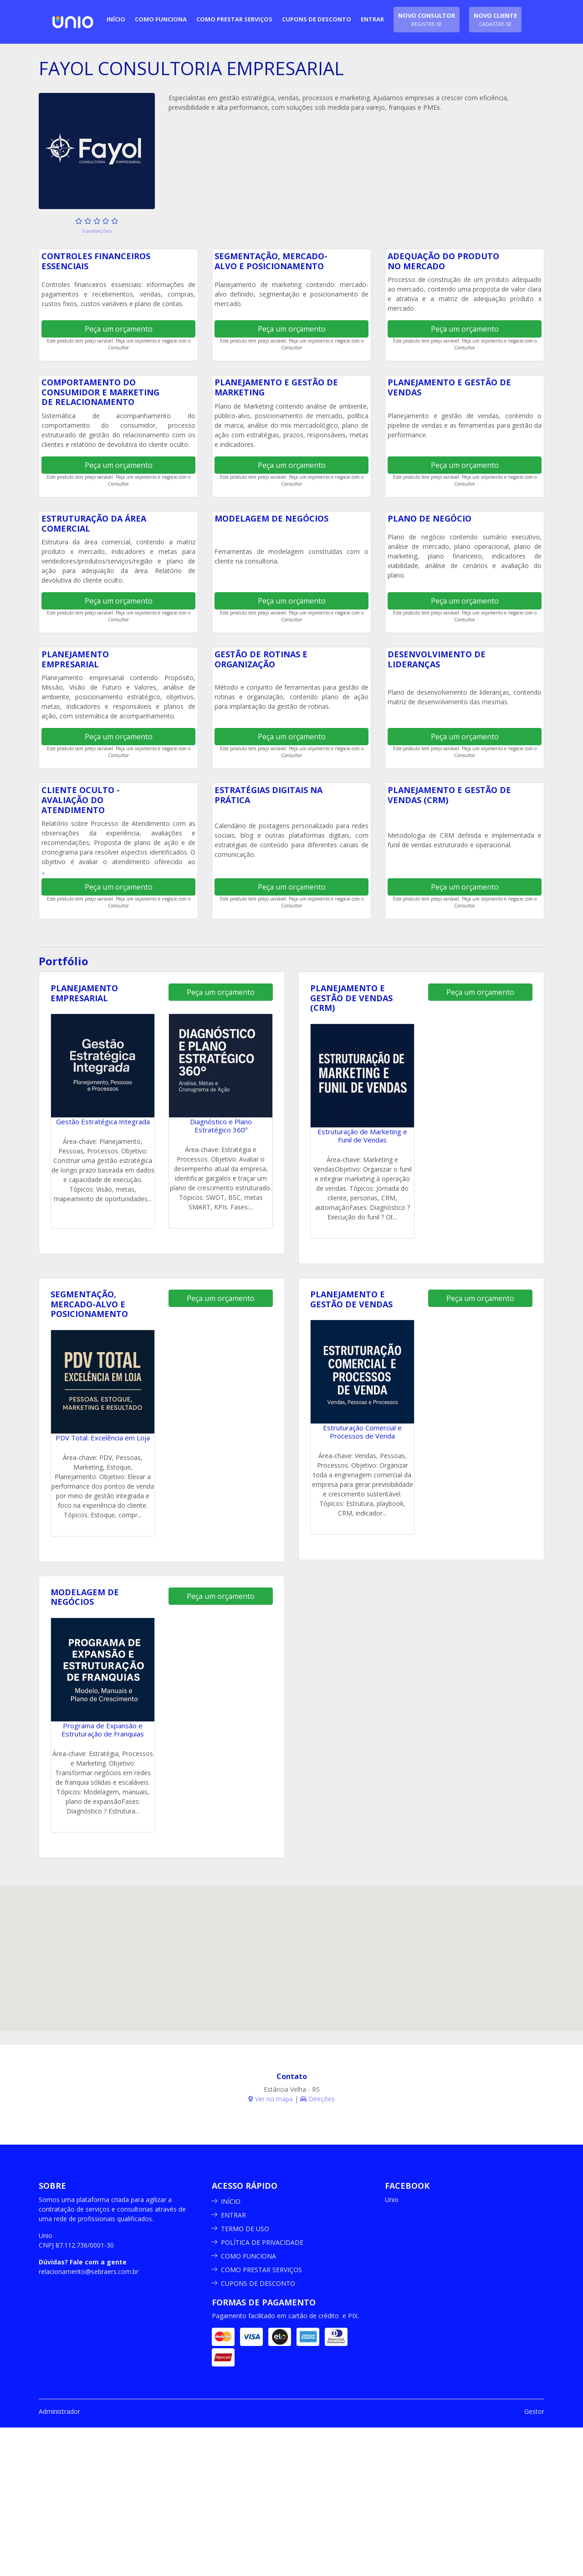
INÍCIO (230, 2201)
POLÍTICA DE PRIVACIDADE (262, 2242)
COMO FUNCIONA (248, 2256)
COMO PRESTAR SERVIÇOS (261, 2269)
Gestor (534, 2411)
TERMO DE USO (245, 2228)
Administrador (59, 2411)
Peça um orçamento (119, 329)
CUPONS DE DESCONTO (258, 2283)
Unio (392, 2199)
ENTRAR (233, 2215)
